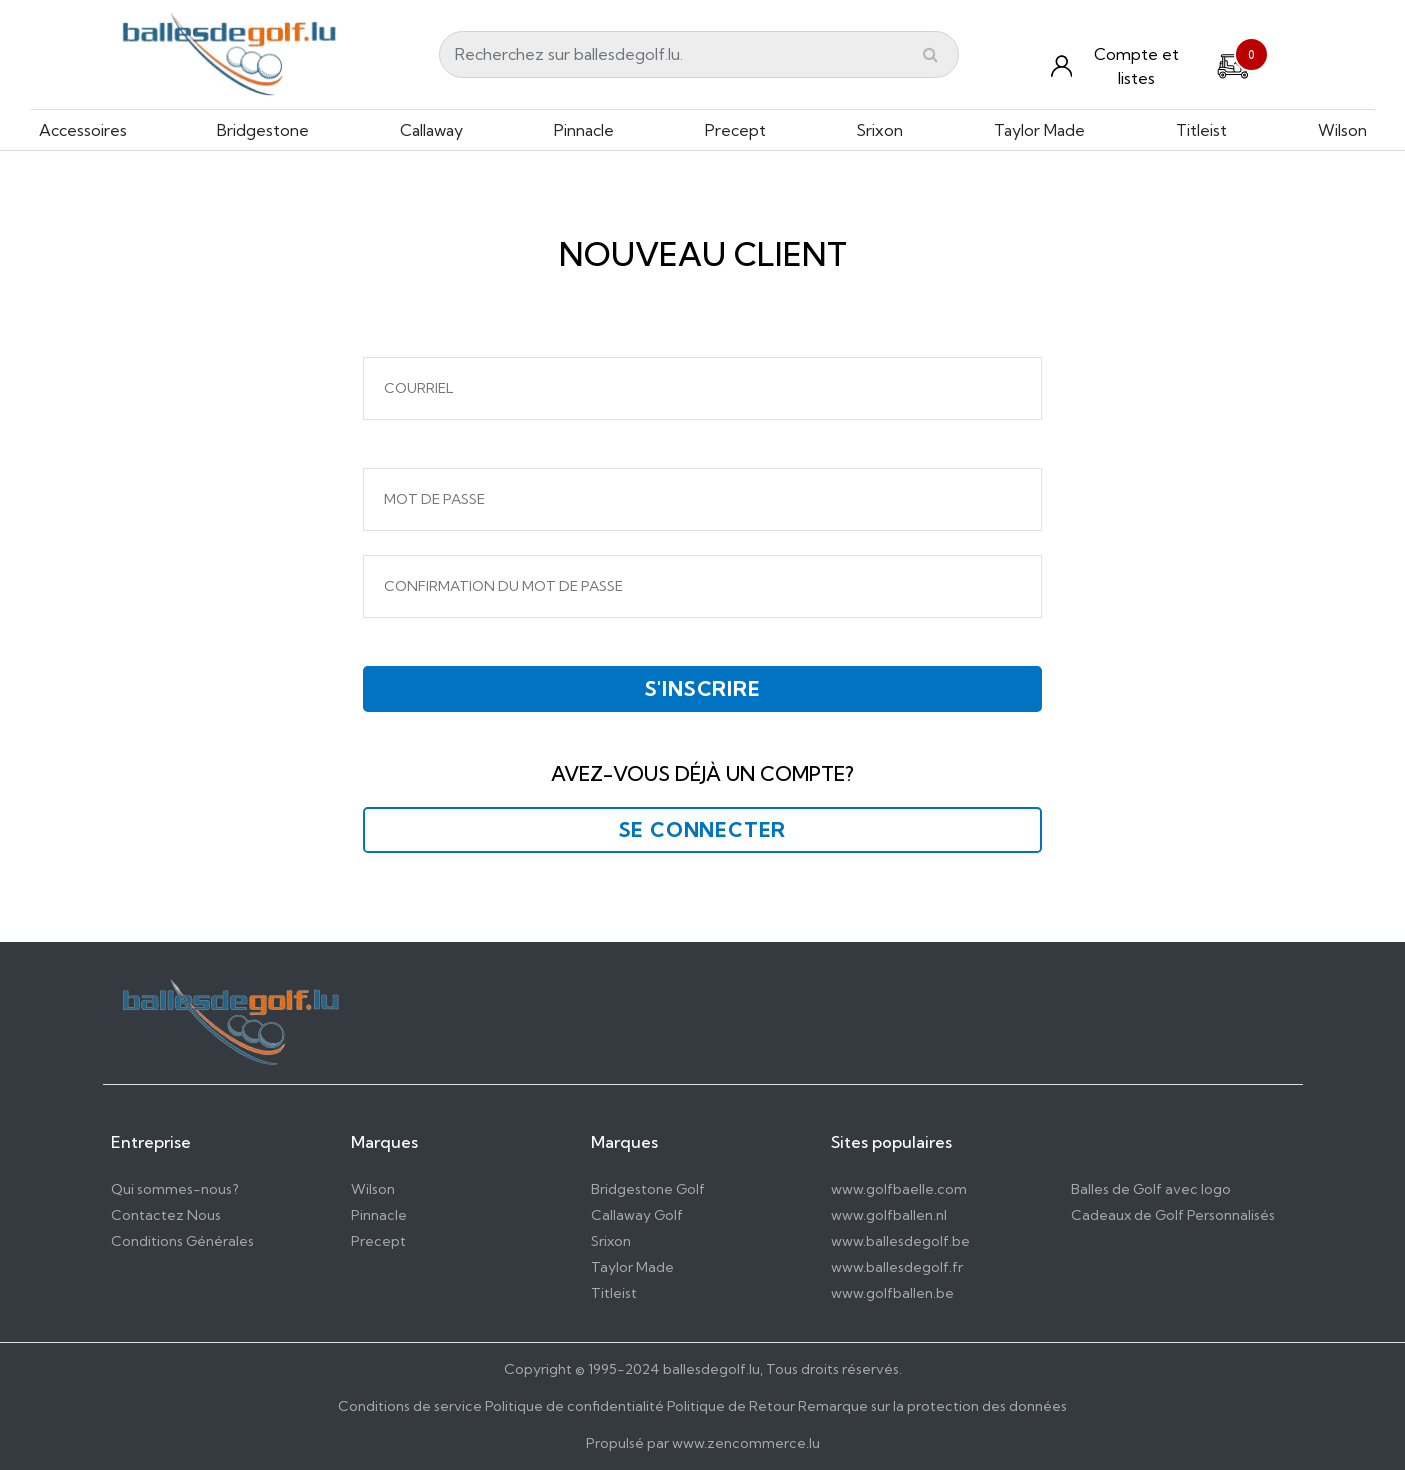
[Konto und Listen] (1121, 66)
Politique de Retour (731, 1406)
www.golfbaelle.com (899, 1189)
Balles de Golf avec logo (1151, 1189)
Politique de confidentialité (574, 1406)
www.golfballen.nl (889, 1215)
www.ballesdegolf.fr (897, 1267)
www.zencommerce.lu (746, 1443)
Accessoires (83, 130)
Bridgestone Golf (648, 1189)
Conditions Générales (182, 1241)
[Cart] (1233, 64)
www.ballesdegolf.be (900, 1241)
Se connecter (703, 829)
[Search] (699, 54)
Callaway (431, 130)
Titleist (1201, 130)
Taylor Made (1039, 130)
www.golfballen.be (892, 1293)
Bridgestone (263, 130)
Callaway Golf (637, 1215)
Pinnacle (584, 130)
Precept (735, 130)
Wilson (1342, 130)
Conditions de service (410, 1406)
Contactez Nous (166, 1215)
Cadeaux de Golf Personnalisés (1173, 1215)
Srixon (879, 130)
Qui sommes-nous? (175, 1189)
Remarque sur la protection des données (932, 1406)
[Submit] (930, 54)
